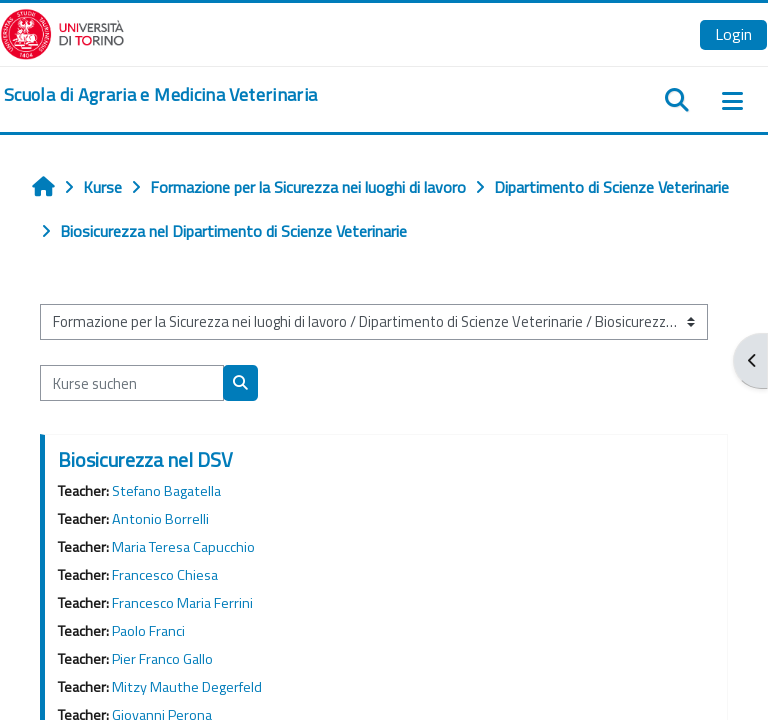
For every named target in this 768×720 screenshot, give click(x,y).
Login (733, 34)
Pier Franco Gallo (162, 659)
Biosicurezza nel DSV (145, 459)
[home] (160, 95)
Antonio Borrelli (160, 519)
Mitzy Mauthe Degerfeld (187, 687)
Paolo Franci (148, 631)
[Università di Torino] (62, 32)
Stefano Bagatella (166, 491)
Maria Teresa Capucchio (183, 547)
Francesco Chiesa (165, 575)
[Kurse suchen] (132, 383)
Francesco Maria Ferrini (182, 603)
